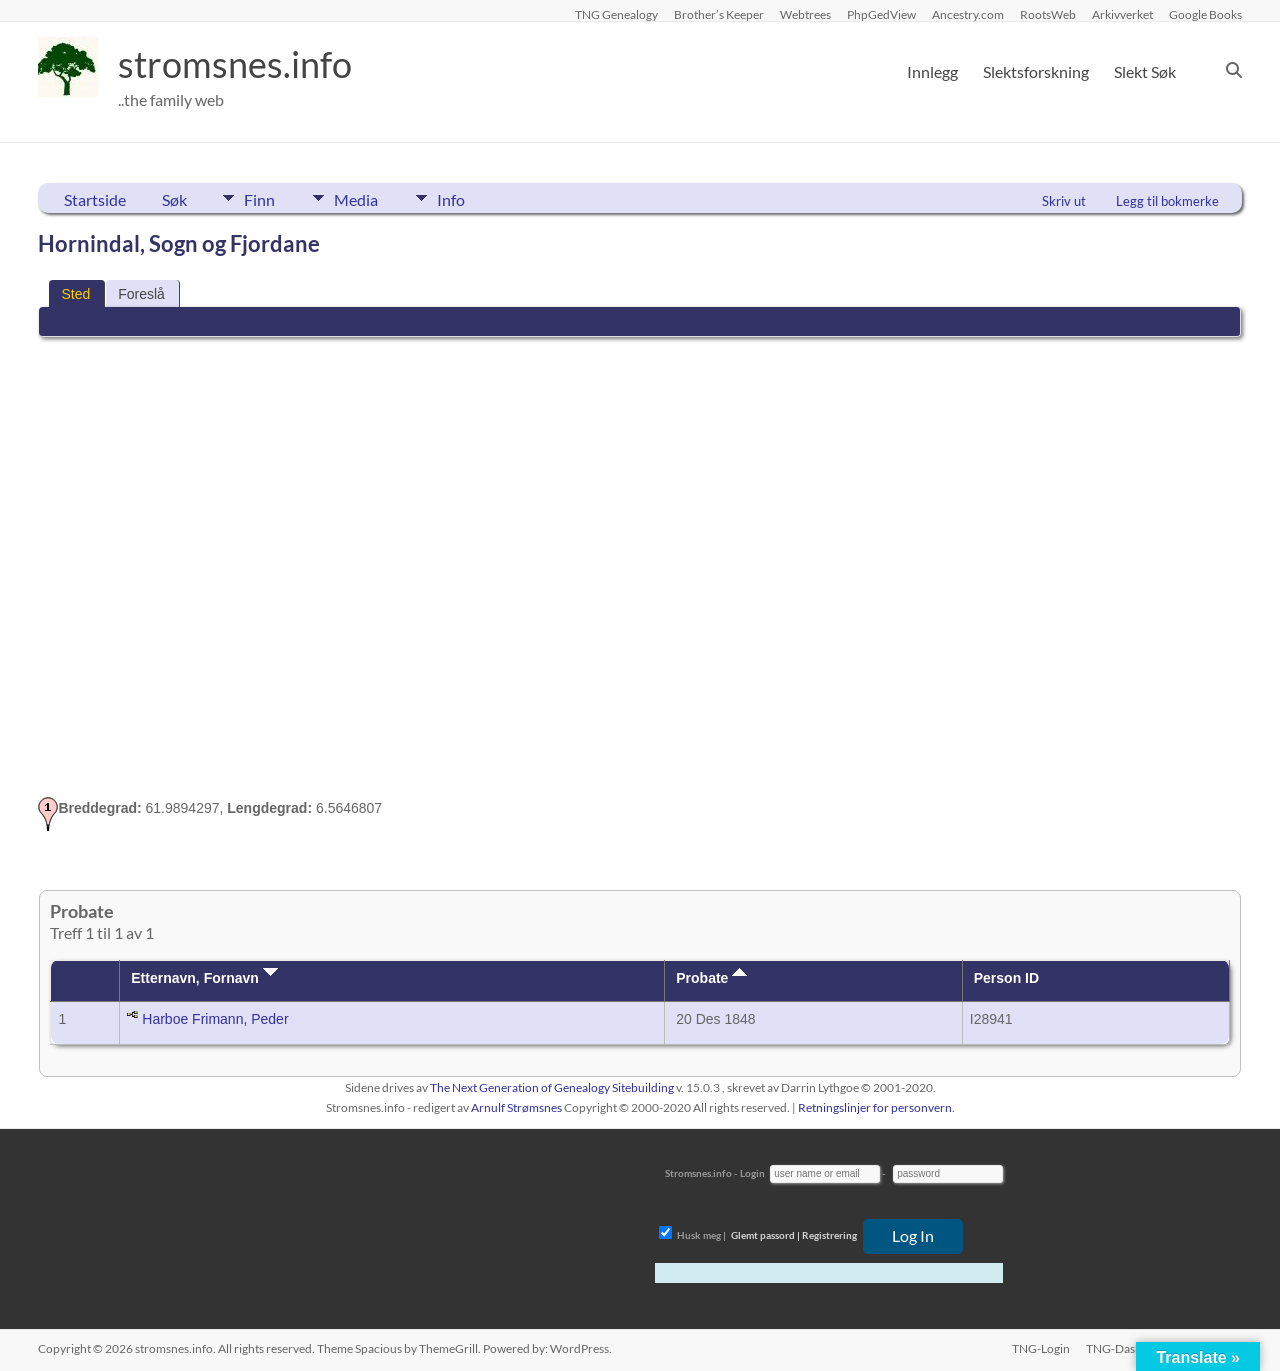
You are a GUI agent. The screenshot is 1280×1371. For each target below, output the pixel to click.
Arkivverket (1122, 14)
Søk (174, 199)
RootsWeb (1048, 14)
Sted (75, 294)
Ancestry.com (968, 14)
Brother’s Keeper (719, 14)
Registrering (829, 1235)
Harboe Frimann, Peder (215, 1019)
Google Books (1205, 14)
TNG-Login (1041, 1348)
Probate (711, 978)
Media (357, 198)
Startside (95, 199)
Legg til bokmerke (1167, 201)
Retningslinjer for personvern (875, 1107)
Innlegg (932, 71)
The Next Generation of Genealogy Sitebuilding (552, 1087)
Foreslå (141, 294)
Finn (259, 198)
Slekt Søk (1145, 71)
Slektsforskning (1036, 71)
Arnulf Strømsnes (516, 1107)
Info (453, 198)
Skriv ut (1064, 201)
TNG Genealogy (616, 14)
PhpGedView (881, 14)
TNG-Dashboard (1130, 1348)
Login (752, 1173)
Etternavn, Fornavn (204, 978)
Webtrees (805, 14)
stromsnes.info (235, 65)
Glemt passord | (765, 1235)
